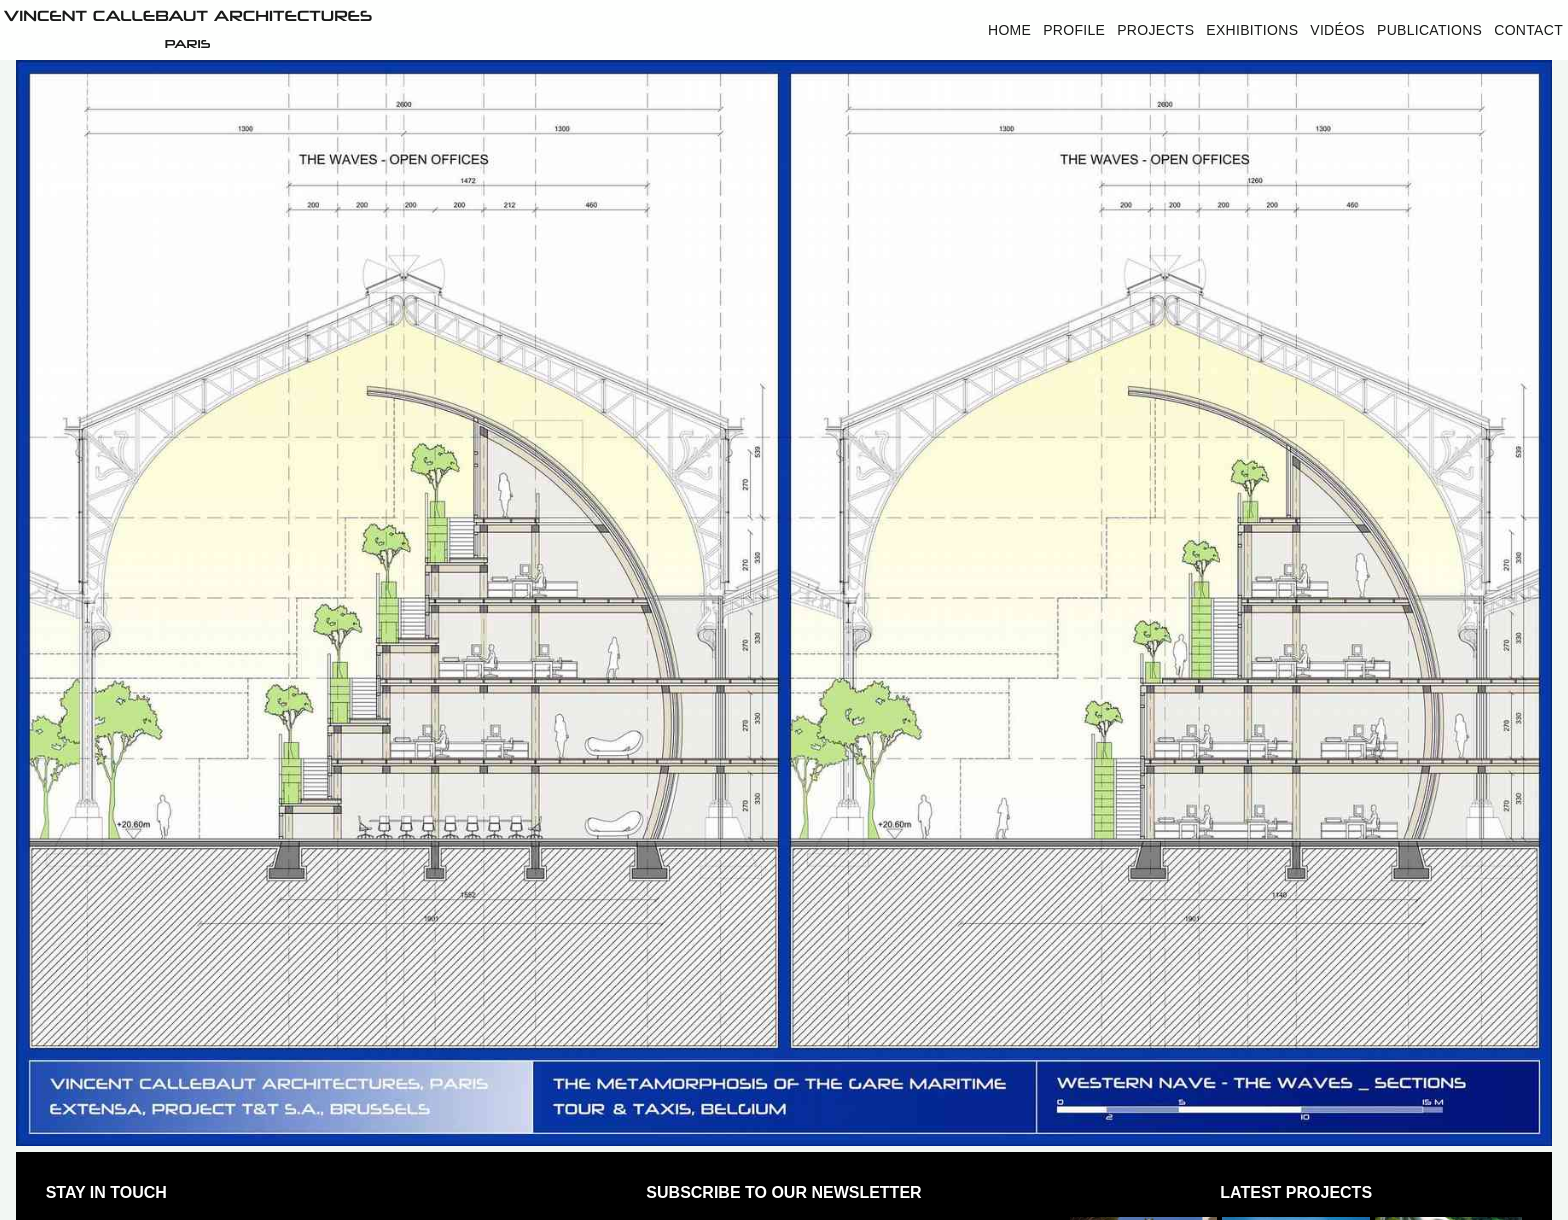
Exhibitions (1252, 30)
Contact (1528, 30)
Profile (1074, 30)
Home (1009, 30)
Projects (1155, 30)
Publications (1429, 30)
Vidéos (1337, 30)
